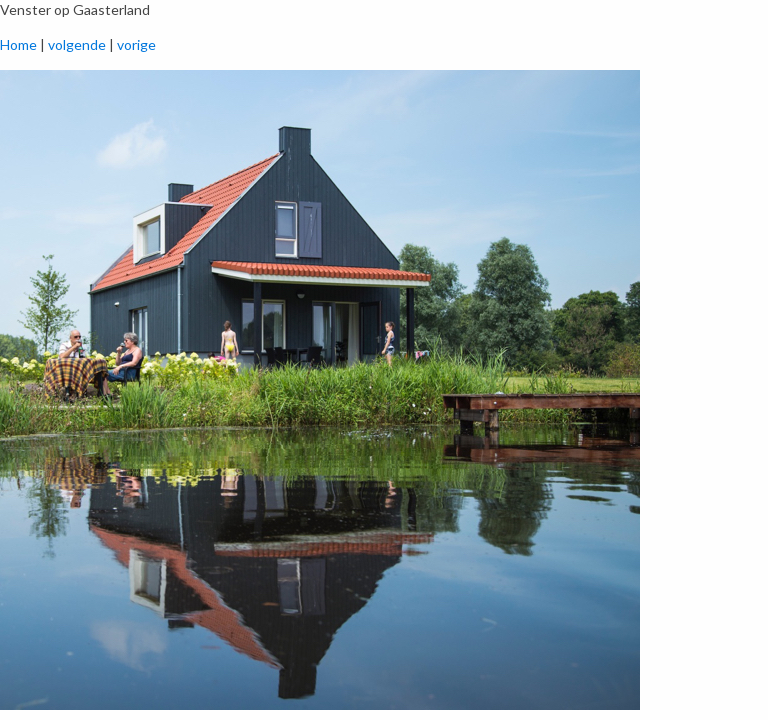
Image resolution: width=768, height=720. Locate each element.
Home (18, 44)
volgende (77, 44)
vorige (136, 44)
